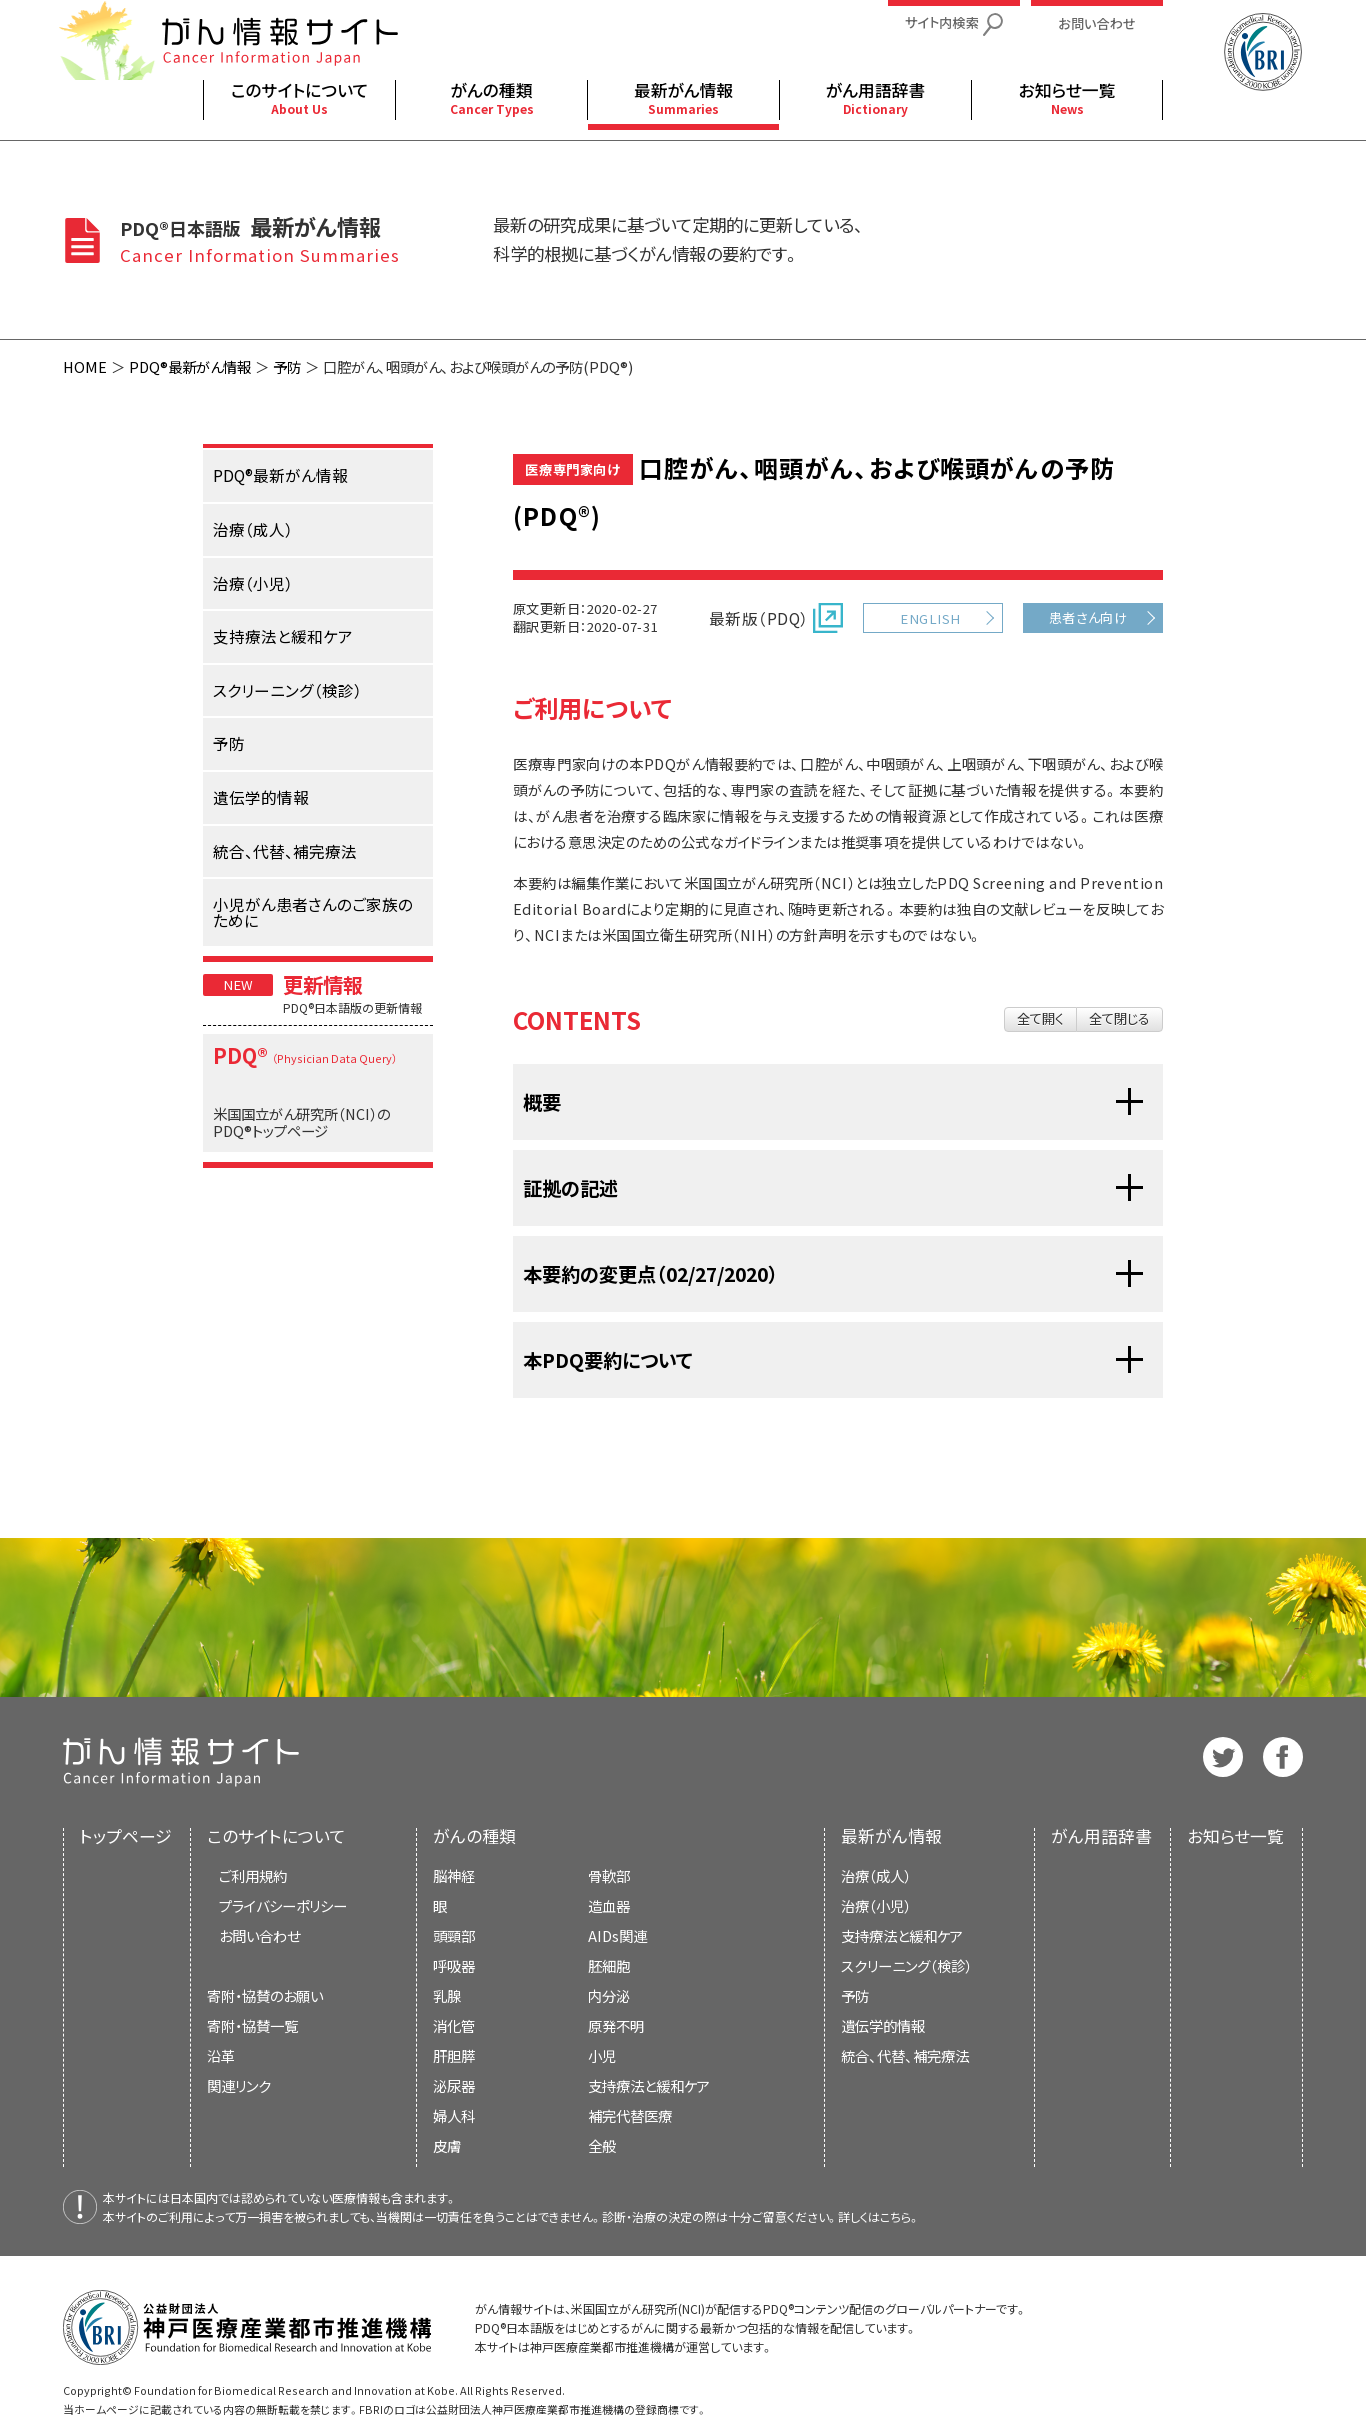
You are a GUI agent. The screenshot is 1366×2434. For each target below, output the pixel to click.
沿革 (221, 2055)
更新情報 (323, 984)
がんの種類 (474, 1836)
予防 (287, 366)
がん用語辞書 (1101, 1836)
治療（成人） (876, 1875)
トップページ (126, 1836)
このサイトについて (276, 1836)
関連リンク (239, 2085)
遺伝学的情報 (883, 2025)
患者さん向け (1088, 617)
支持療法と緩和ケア (902, 1935)
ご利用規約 (253, 1875)
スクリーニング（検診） (906, 1965)
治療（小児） (876, 1905)
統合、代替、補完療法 (905, 2055)
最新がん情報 (891, 1836)
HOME (85, 366)
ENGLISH (930, 618)
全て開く (1040, 1018)
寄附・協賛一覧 (252, 2025)
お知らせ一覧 (1235, 1836)
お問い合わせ (259, 1935)
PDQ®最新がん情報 (190, 366)
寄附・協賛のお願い (265, 1995)
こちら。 (900, 2216)
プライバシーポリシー (283, 1905)
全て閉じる (1119, 1018)
